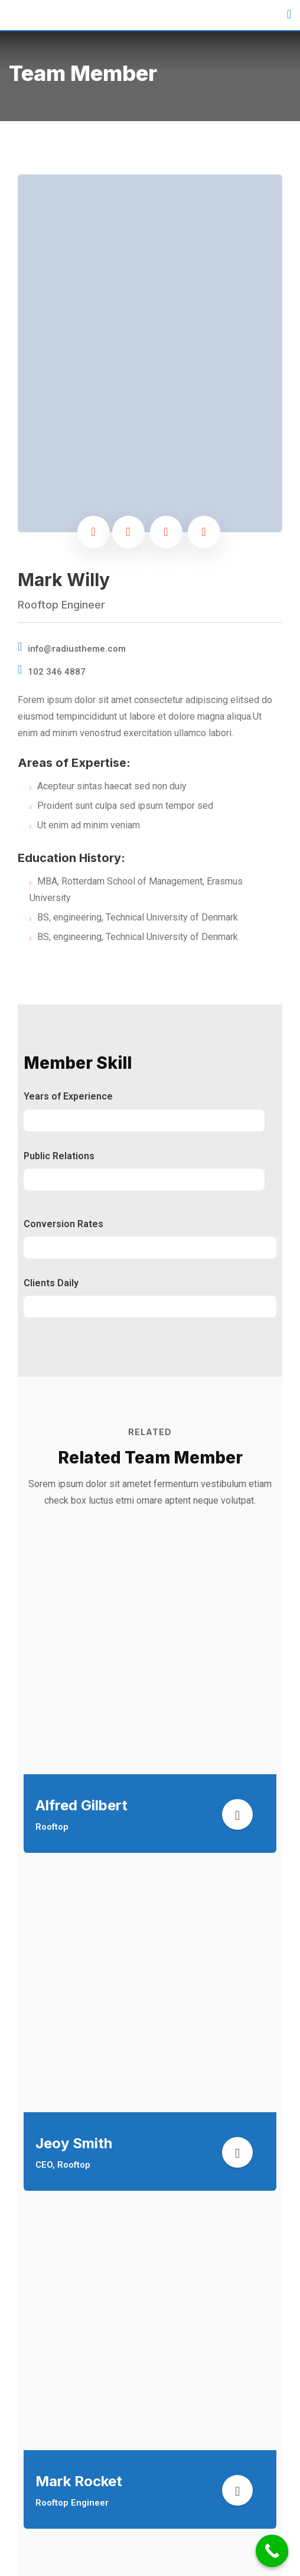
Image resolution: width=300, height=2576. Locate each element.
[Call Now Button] (272, 2551)
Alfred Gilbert (81, 1805)
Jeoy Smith (73, 2143)
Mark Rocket (78, 2481)
